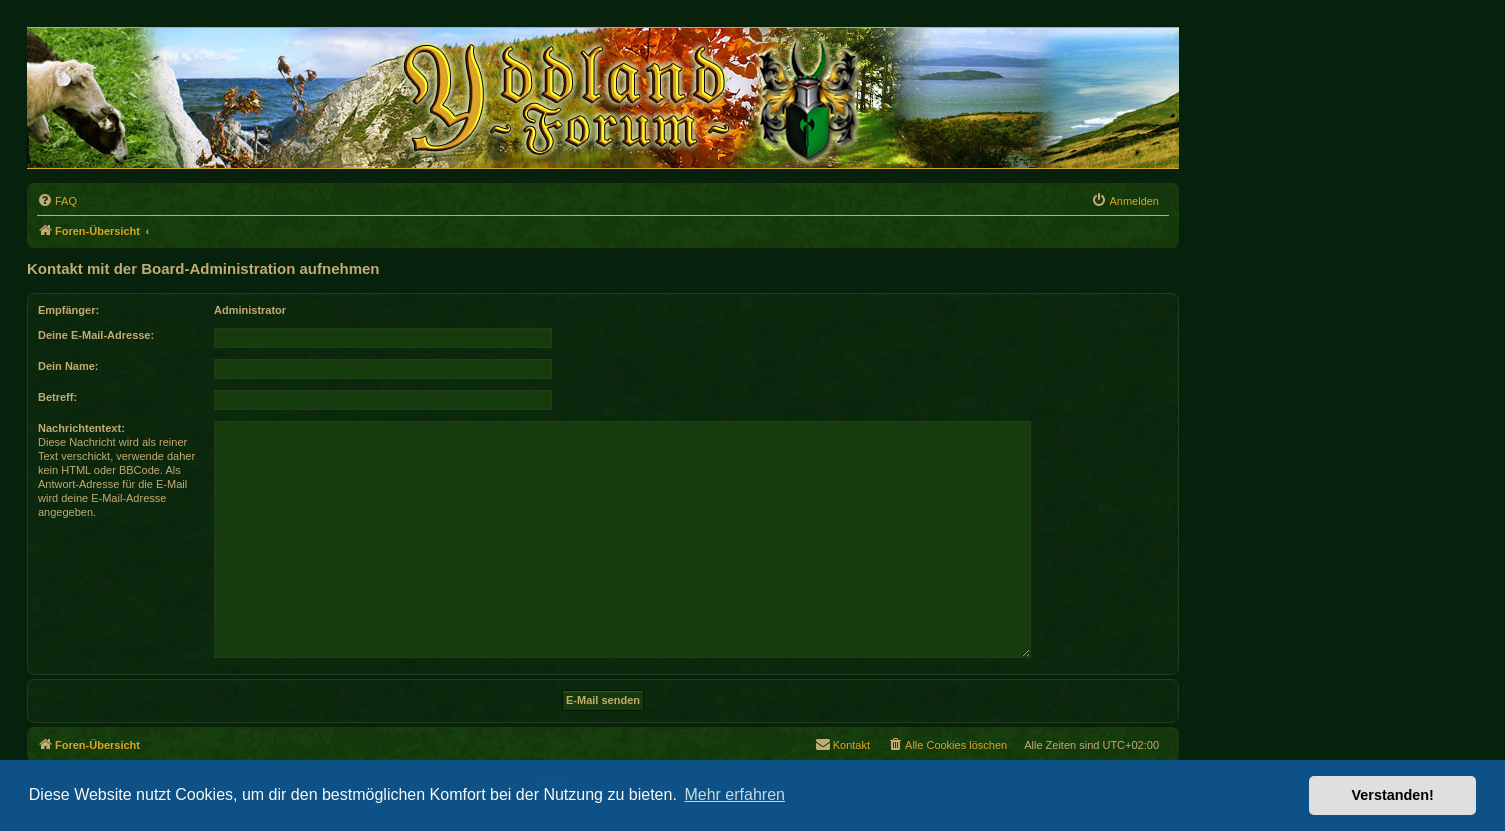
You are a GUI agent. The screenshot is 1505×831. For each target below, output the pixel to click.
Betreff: (57, 397)
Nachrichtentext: (81, 428)
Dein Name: (68, 366)
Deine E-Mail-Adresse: (96, 335)
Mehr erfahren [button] (734, 794)
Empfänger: (68, 310)
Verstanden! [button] (1393, 795)
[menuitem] (57, 201)
